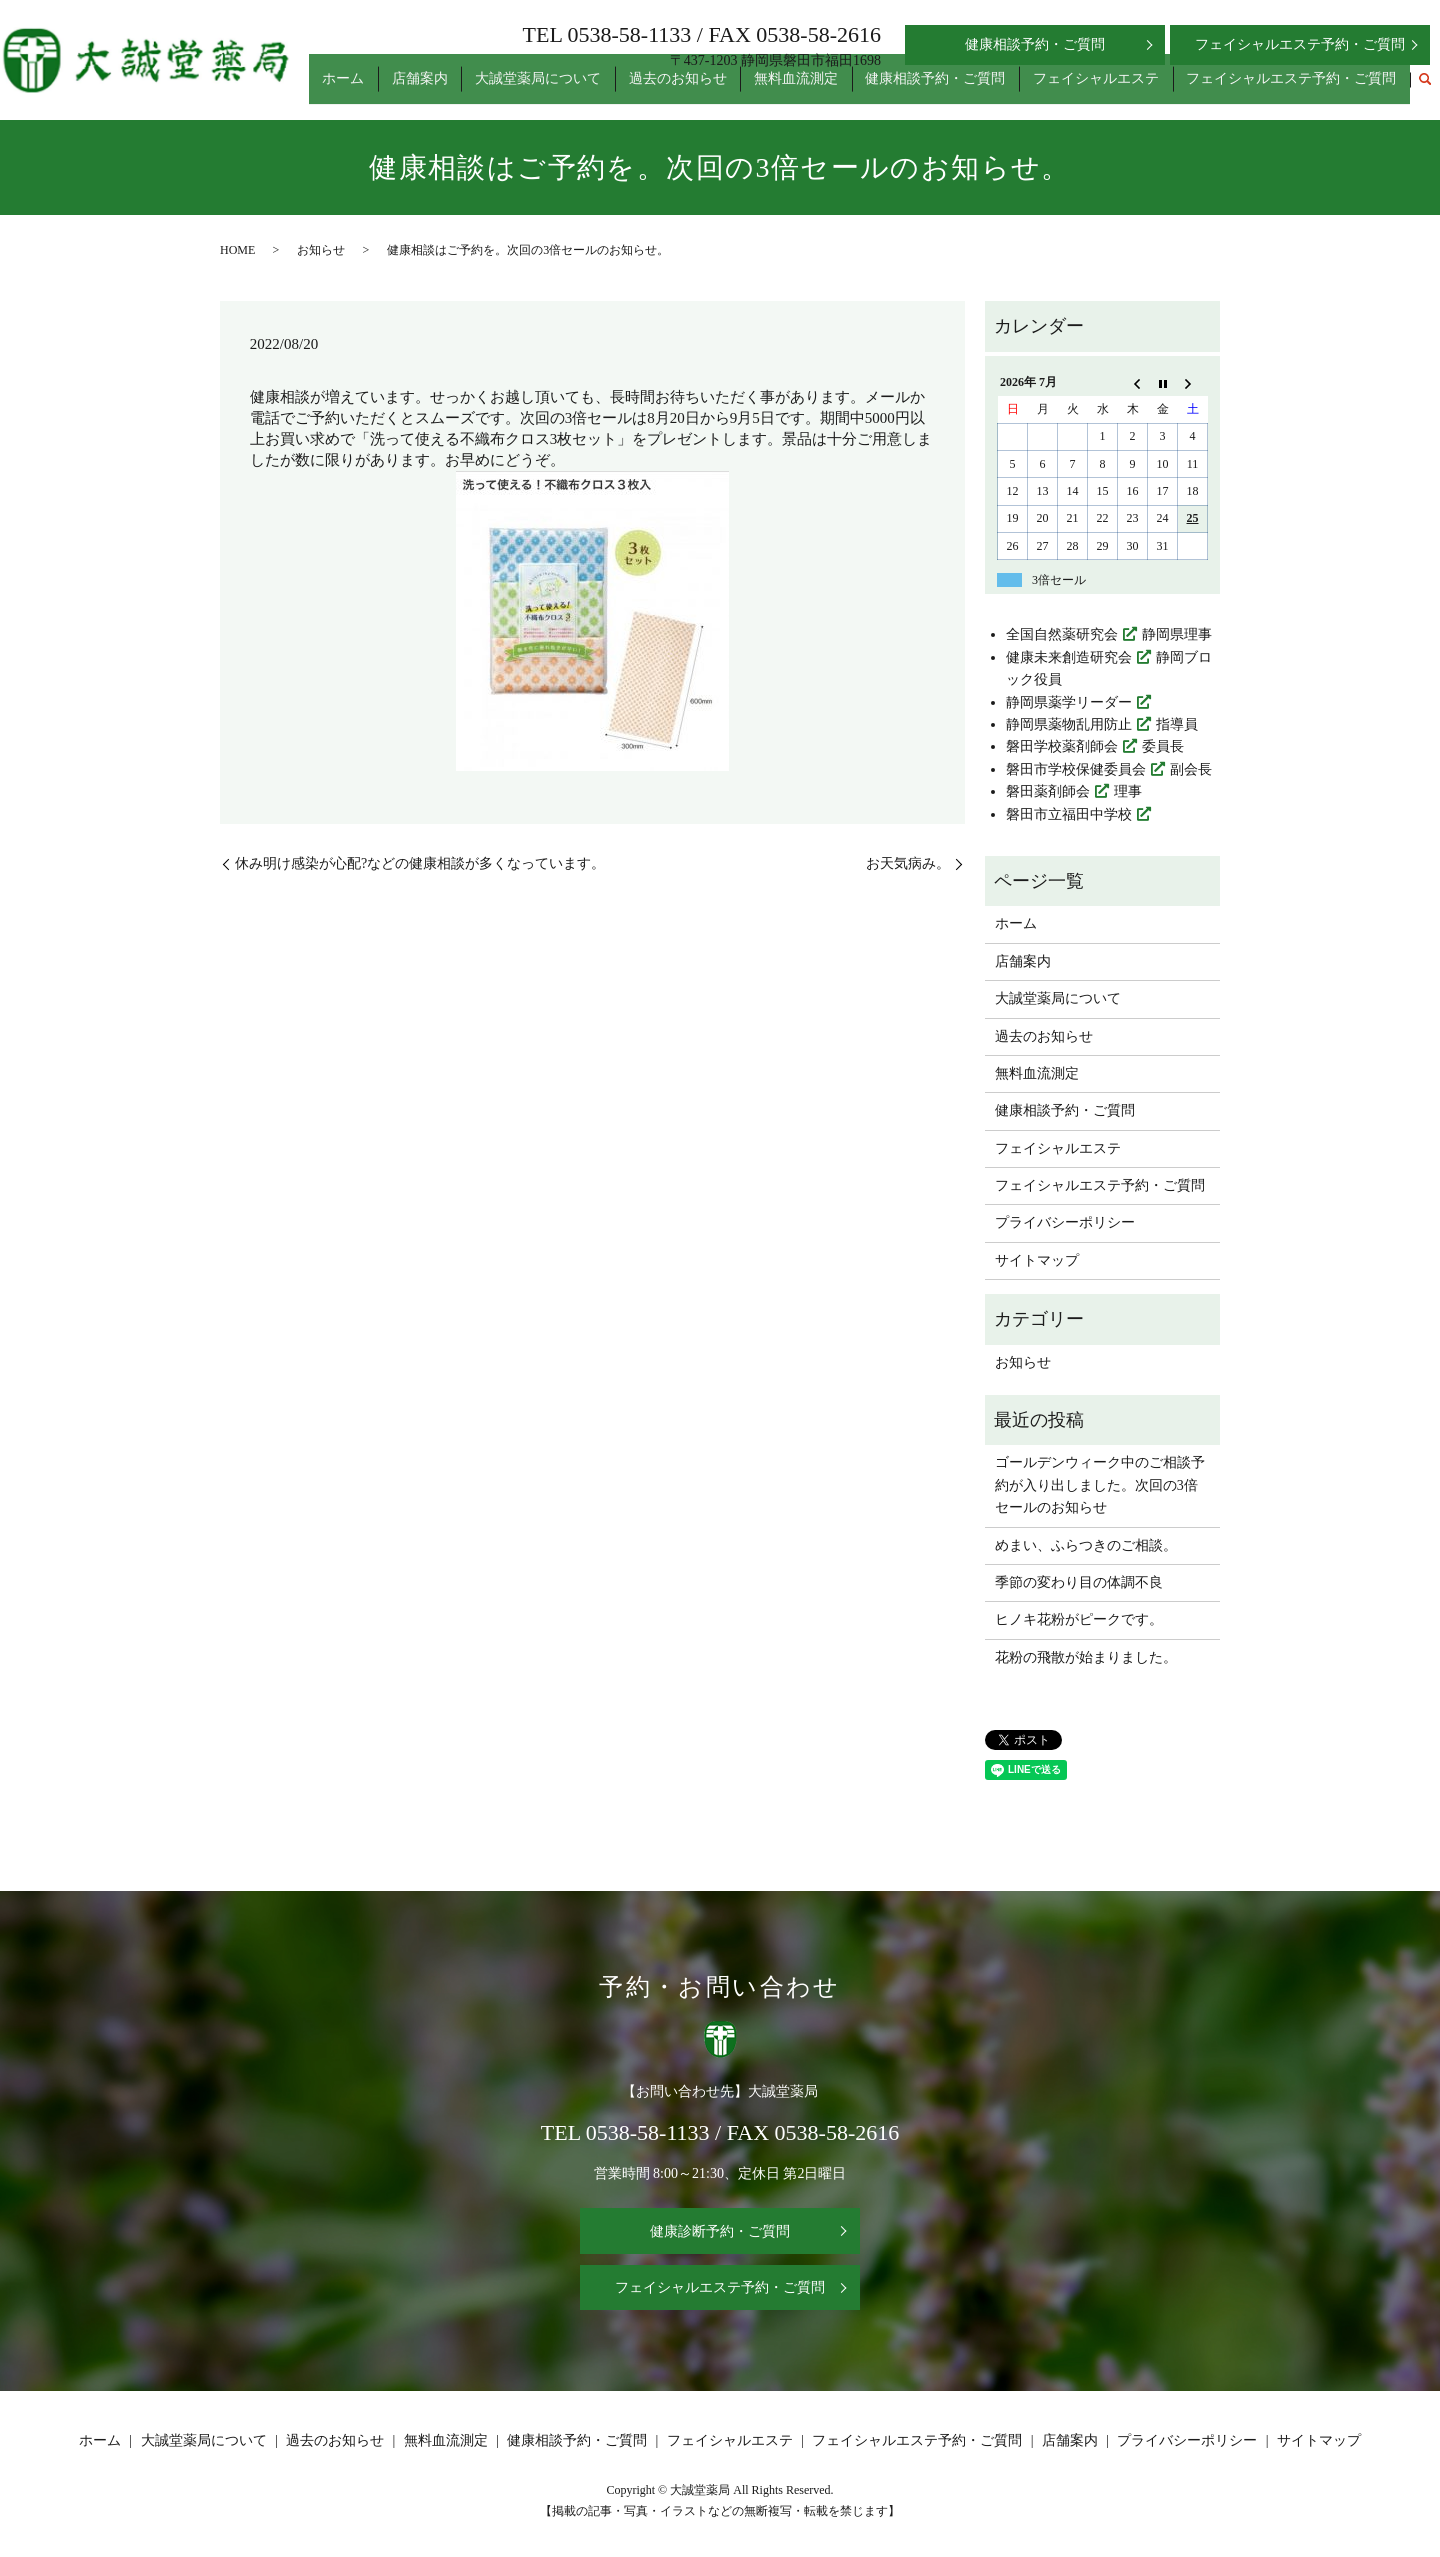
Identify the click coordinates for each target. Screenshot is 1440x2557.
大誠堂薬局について (612, 88)
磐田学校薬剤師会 (1062, 746)
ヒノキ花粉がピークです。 (1079, 1619)
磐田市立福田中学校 (1069, 814)
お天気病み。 (908, 863)
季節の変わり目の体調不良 (1079, 1582)
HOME (237, 250)
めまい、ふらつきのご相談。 (1086, 1545)
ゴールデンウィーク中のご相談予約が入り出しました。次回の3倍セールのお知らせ (1100, 1485)
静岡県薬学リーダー (1069, 702)
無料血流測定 (843, 88)
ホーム (444, 88)
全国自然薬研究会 (1062, 634)
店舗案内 (507, 88)
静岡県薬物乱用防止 (1069, 724)
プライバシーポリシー (1065, 1222)
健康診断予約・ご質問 (720, 2231)
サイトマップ (1037, 1260)
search (1425, 89)
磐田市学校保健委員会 (1076, 769)
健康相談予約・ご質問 (969, 88)
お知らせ (321, 250)
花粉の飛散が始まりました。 (1086, 1657)
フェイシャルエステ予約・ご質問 (1298, 88)
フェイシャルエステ (1116, 88)
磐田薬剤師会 (1048, 791)
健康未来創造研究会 (1069, 657)
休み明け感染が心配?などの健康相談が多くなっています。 (420, 863)
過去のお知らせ (738, 88)
